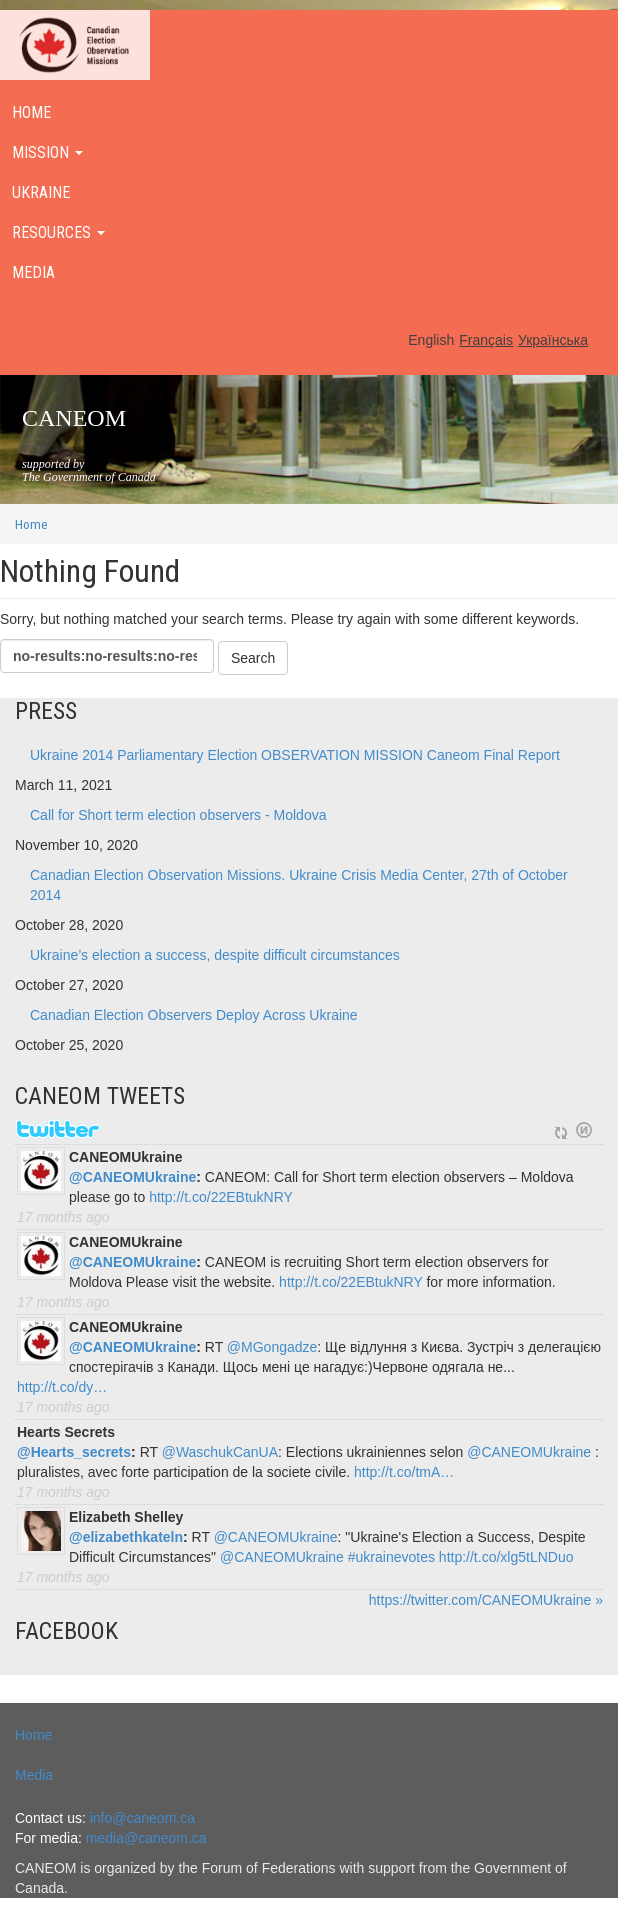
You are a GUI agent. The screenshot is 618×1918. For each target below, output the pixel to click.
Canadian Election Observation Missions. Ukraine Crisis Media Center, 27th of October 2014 (299, 885)
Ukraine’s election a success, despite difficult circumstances (215, 955)
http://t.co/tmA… (404, 1472)
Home (31, 524)
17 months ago (63, 1217)
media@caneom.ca (146, 1838)
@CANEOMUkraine (132, 1177)
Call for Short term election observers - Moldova (178, 815)
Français (486, 340)
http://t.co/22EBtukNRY (221, 1197)
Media (34, 1775)
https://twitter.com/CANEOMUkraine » (486, 1600)
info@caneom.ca (142, 1818)
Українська (553, 340)
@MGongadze (272, 1347)
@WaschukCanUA (220, 1452)
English (431, 340)
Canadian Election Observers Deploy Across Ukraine (194, 1015)
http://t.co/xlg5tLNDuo (506, 1557)
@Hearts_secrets (74, 1452)
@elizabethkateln (126, 1537)
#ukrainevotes (391, 1557)
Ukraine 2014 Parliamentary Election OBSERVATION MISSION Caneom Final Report (295, 755)
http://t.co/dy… (62, 1387)
